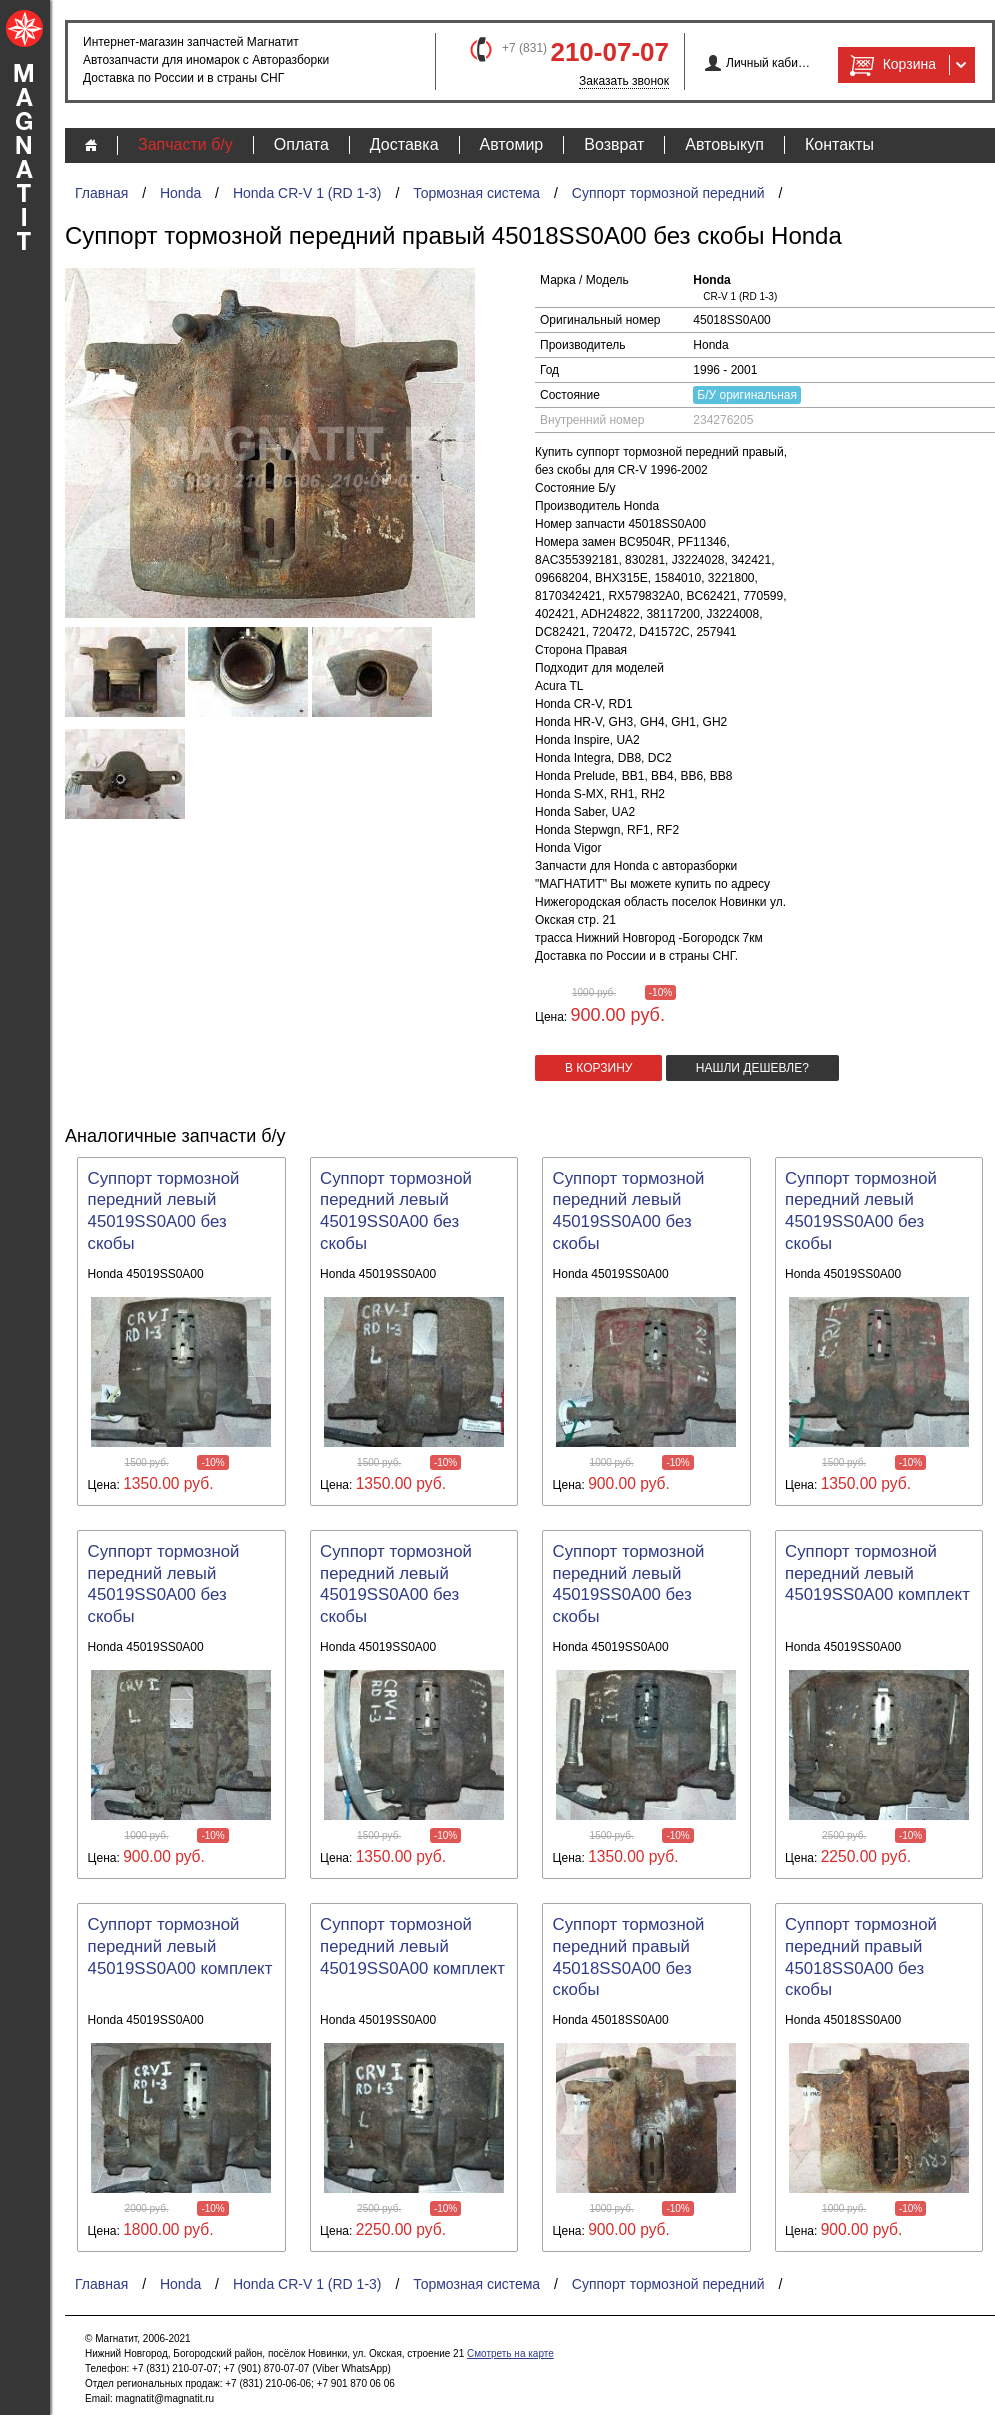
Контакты (839, 144)
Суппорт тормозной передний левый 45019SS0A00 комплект (877, 1573)
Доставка (404, 144)
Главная (101, 193)
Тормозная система (476, 193)
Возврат (614, 144)
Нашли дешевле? (752, 1068)
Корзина (891, 65)
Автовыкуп (724, 144)
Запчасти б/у (185, 144)
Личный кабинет (768, 63)
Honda (180, 193)
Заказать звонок (624, 81)
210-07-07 (609, 52)
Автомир (512, 144)
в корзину (598, 1068)
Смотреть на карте (510, 2353)
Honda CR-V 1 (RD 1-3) (307, 193)
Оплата (301, 144)
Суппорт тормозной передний (668, 193)
